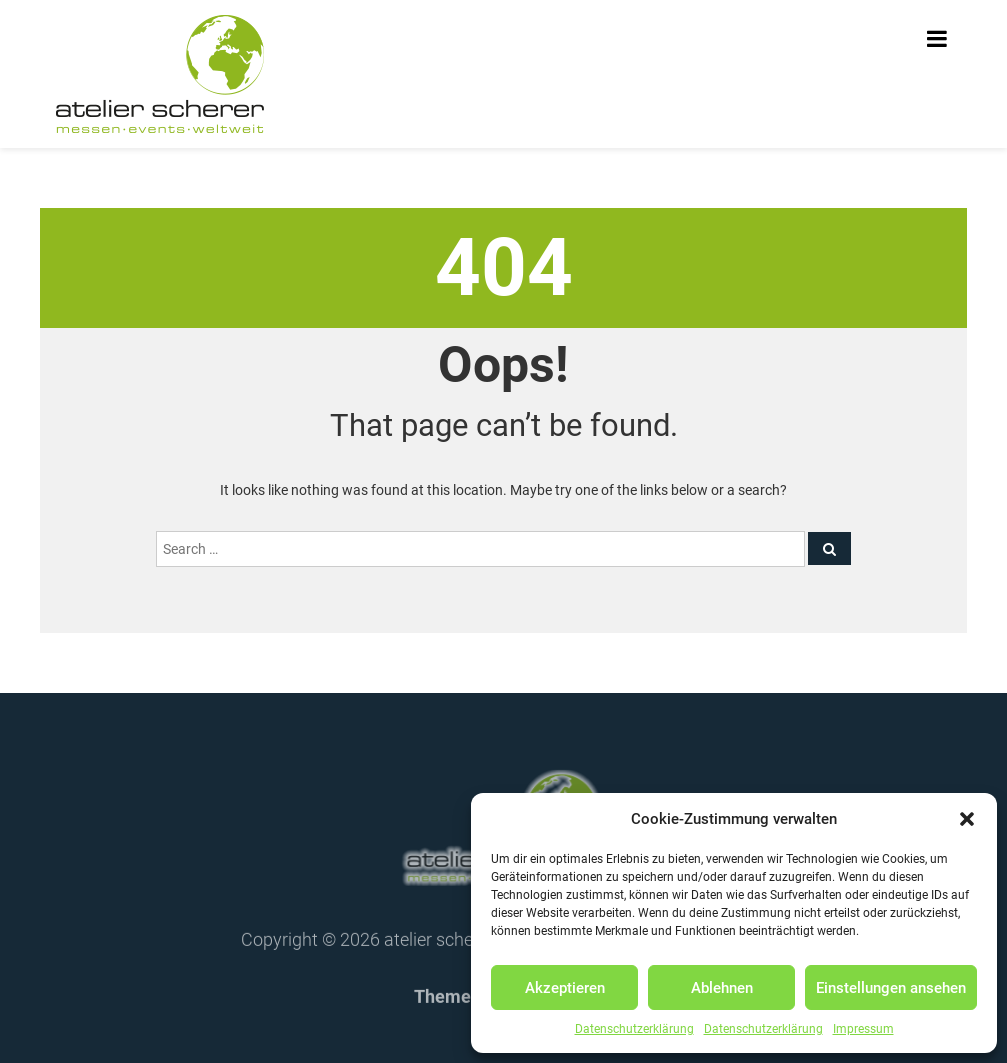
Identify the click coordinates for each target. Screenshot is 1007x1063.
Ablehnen (722, 988)
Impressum (863, 1029)
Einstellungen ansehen (891, 988)
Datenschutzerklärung (634, 1029)
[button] (967, 819)
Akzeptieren (565, 988)
